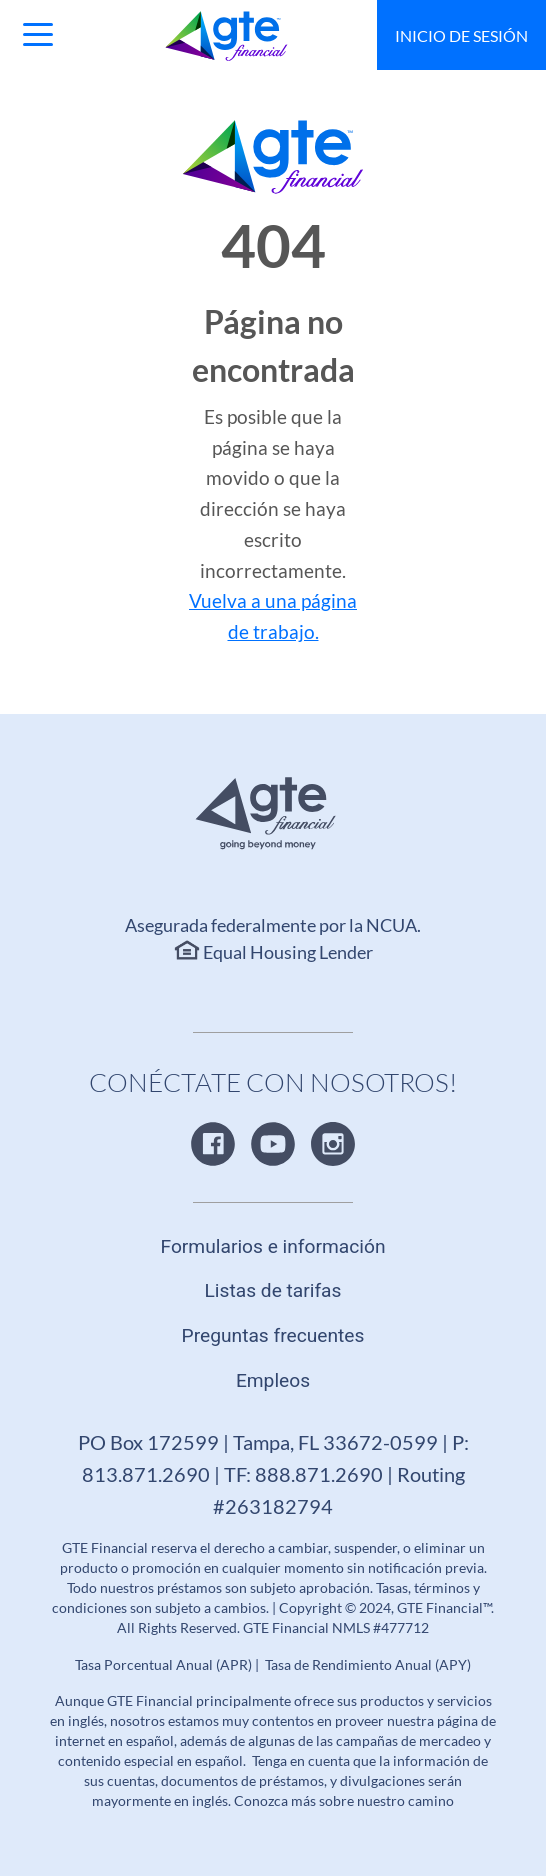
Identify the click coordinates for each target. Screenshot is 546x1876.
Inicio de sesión (461, 35)
